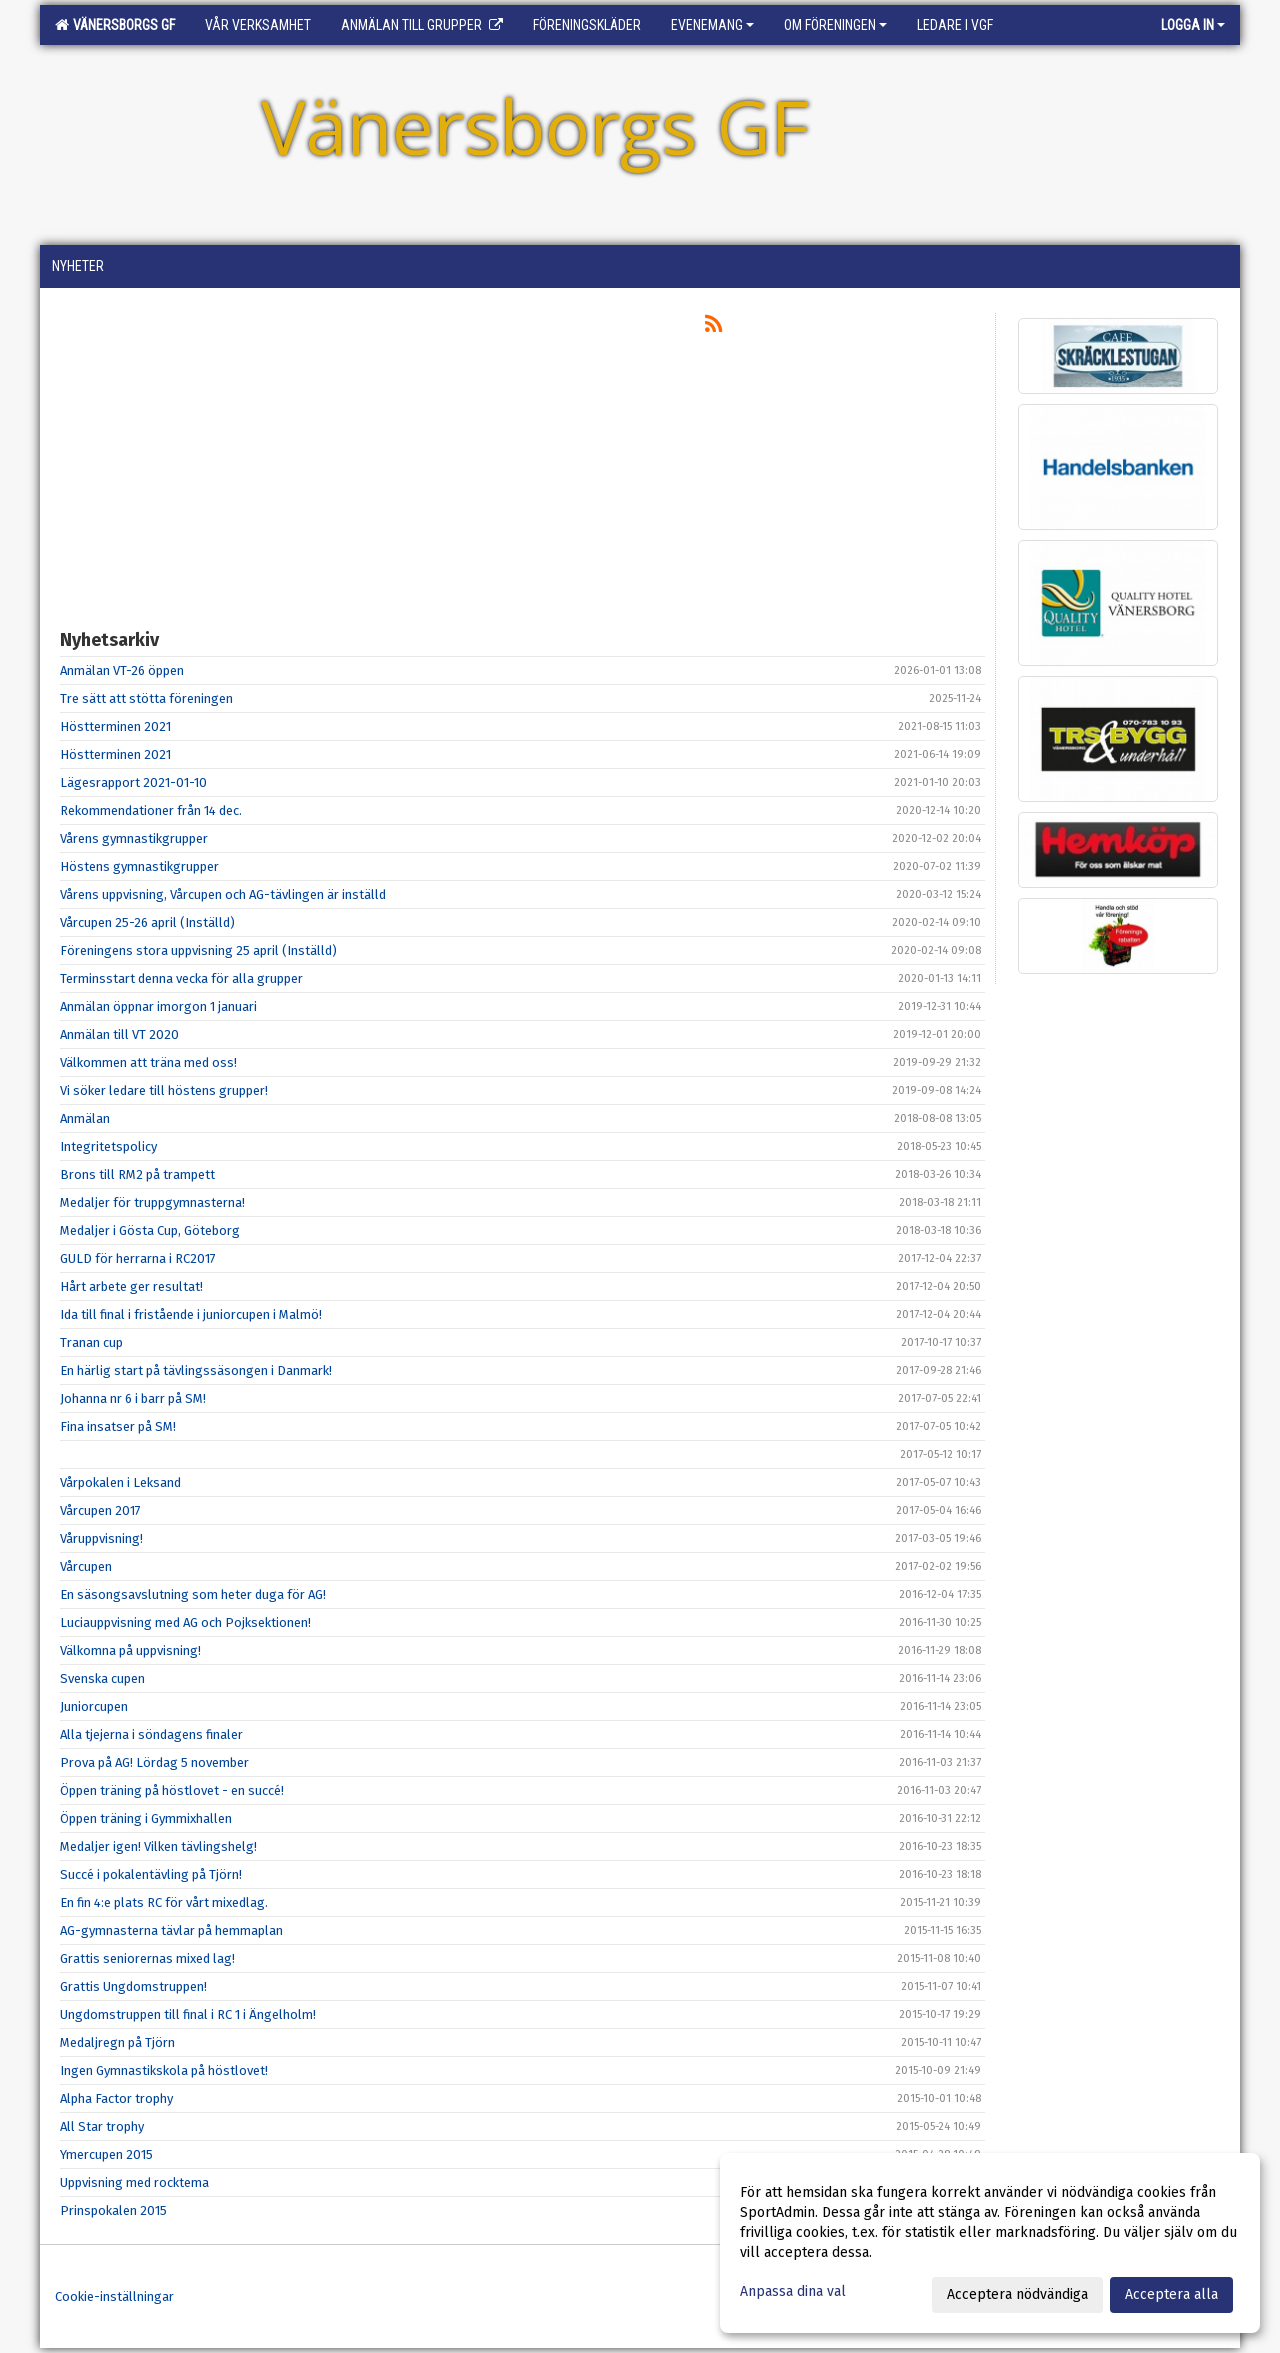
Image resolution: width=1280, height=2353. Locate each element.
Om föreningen (835, 25)
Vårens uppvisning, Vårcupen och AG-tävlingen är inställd (223, 894)
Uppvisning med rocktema (134, 2182)
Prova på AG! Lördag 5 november (154, 1762)
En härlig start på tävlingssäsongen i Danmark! (196, 1370)
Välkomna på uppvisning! (130, 1650)
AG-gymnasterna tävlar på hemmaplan (171, 1930)
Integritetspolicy (108, 1146)
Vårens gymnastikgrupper (134, 838)
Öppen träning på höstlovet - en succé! (172, 1790)
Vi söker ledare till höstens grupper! (164, 1090)
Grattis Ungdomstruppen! (133, 1986)
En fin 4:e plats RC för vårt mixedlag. (164, 1902)
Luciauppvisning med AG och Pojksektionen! (185, 1622)
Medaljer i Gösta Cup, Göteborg (150, 1230)
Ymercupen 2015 (106, 2154)
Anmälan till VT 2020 (119, 1034)
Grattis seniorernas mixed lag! (147, 1958)
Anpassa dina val (793, 2291)
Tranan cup (91, 1342)
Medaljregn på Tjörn (117, 2042)
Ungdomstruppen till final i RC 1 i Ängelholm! (188, 2014)
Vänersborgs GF (115, 25)
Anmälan (85, 1118)
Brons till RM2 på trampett (137, 1174)
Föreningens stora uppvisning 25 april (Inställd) (198, 950)
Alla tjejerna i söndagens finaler (151, 1734)
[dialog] (990, 2243)
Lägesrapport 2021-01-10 (133, 782)
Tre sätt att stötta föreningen (146, 698)
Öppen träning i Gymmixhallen (146, 1818)
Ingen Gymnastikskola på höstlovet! (164, 2070)
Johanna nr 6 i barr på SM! (133, 1398)
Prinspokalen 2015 (113, 2210)
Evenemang (712, 25)
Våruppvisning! (101, 1538)
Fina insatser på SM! (118, 1426)
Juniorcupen (94, 1706)
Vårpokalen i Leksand (120, 1482)
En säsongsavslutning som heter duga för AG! (193, 1594)
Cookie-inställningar (114, 2296)
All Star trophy (102, 2126)
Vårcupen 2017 (100, 1510)
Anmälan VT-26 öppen (122, 670)
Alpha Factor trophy (116, 2098)
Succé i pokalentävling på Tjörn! (151, 1874)
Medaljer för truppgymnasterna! (152, 1202)
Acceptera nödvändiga (1017, 2294)
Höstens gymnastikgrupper (139, 866)
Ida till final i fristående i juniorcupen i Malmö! (191, 1314)
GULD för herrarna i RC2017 (138, 1258)
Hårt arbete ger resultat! (131, 1286)
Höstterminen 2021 (115, 726)
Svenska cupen (102, 1678)
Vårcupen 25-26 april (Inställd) (147, 922)
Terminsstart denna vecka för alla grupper (181, 978)
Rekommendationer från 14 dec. (151, 810)
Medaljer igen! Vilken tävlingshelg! (158, 1846)
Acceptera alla (1171, 2294)
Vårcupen (86, 1566)
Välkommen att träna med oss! (148, 1062)
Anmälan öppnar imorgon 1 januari (158, 1006)
